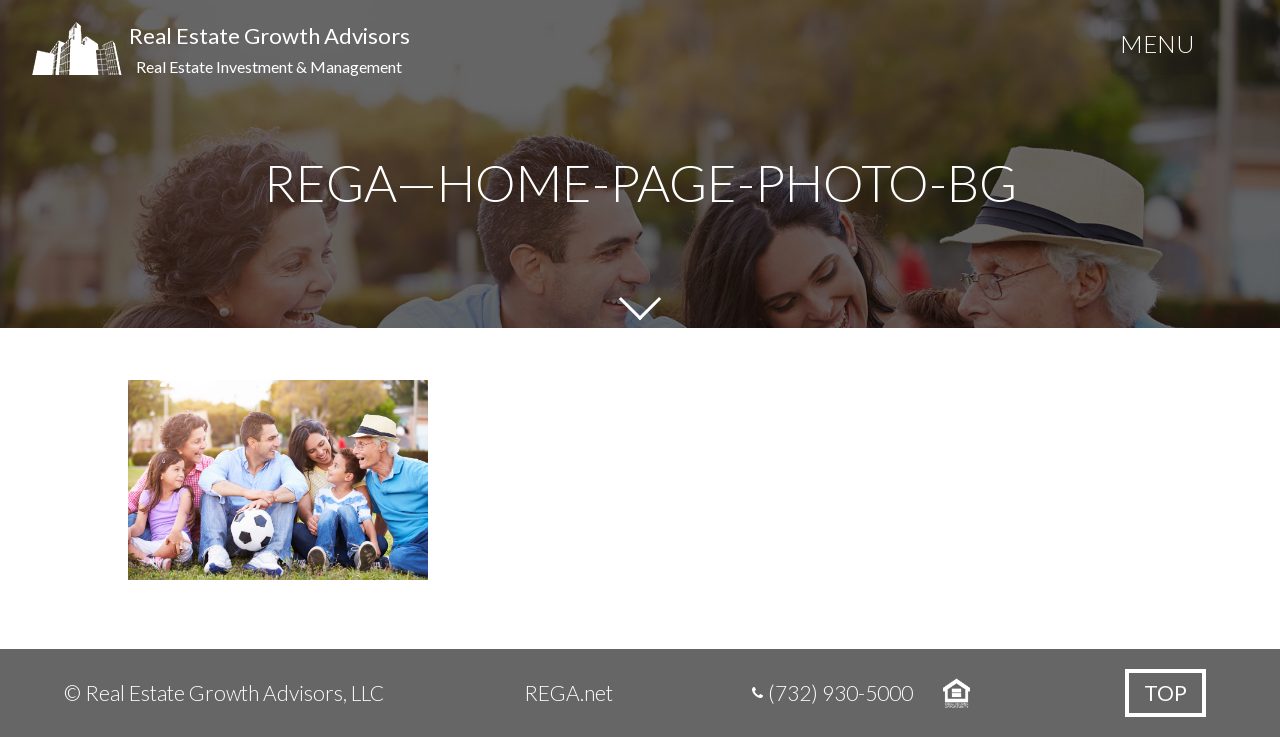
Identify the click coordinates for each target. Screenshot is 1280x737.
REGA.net (568, 692)
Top (1165, 692)
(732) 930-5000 (840, 692)
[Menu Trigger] (1157, 47)
